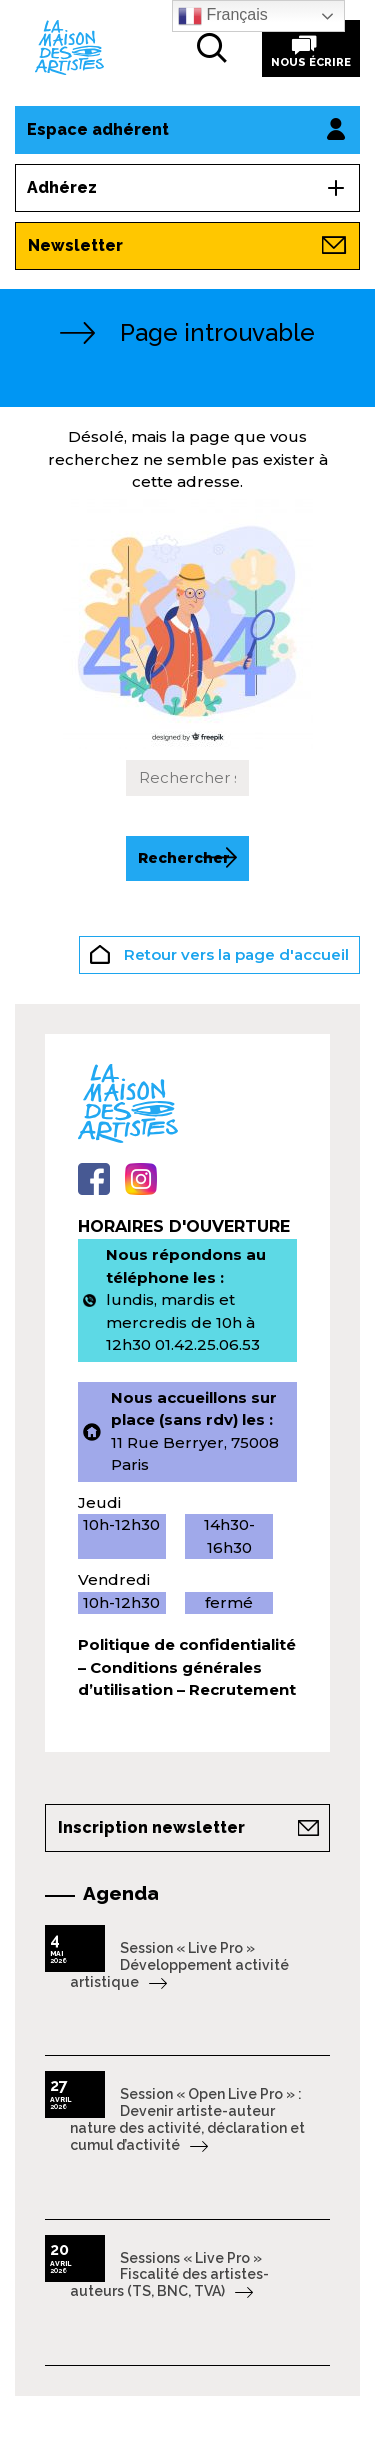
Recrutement (242, 1689)
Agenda (121, 1893)
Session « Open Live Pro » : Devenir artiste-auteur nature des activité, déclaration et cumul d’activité (187, 2119)
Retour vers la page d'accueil (219, 957)
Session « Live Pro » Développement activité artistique (179, 1965)
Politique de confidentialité (187, 1644)
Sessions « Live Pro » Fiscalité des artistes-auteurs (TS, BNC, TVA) (169, 2275)
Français (223, 16)
